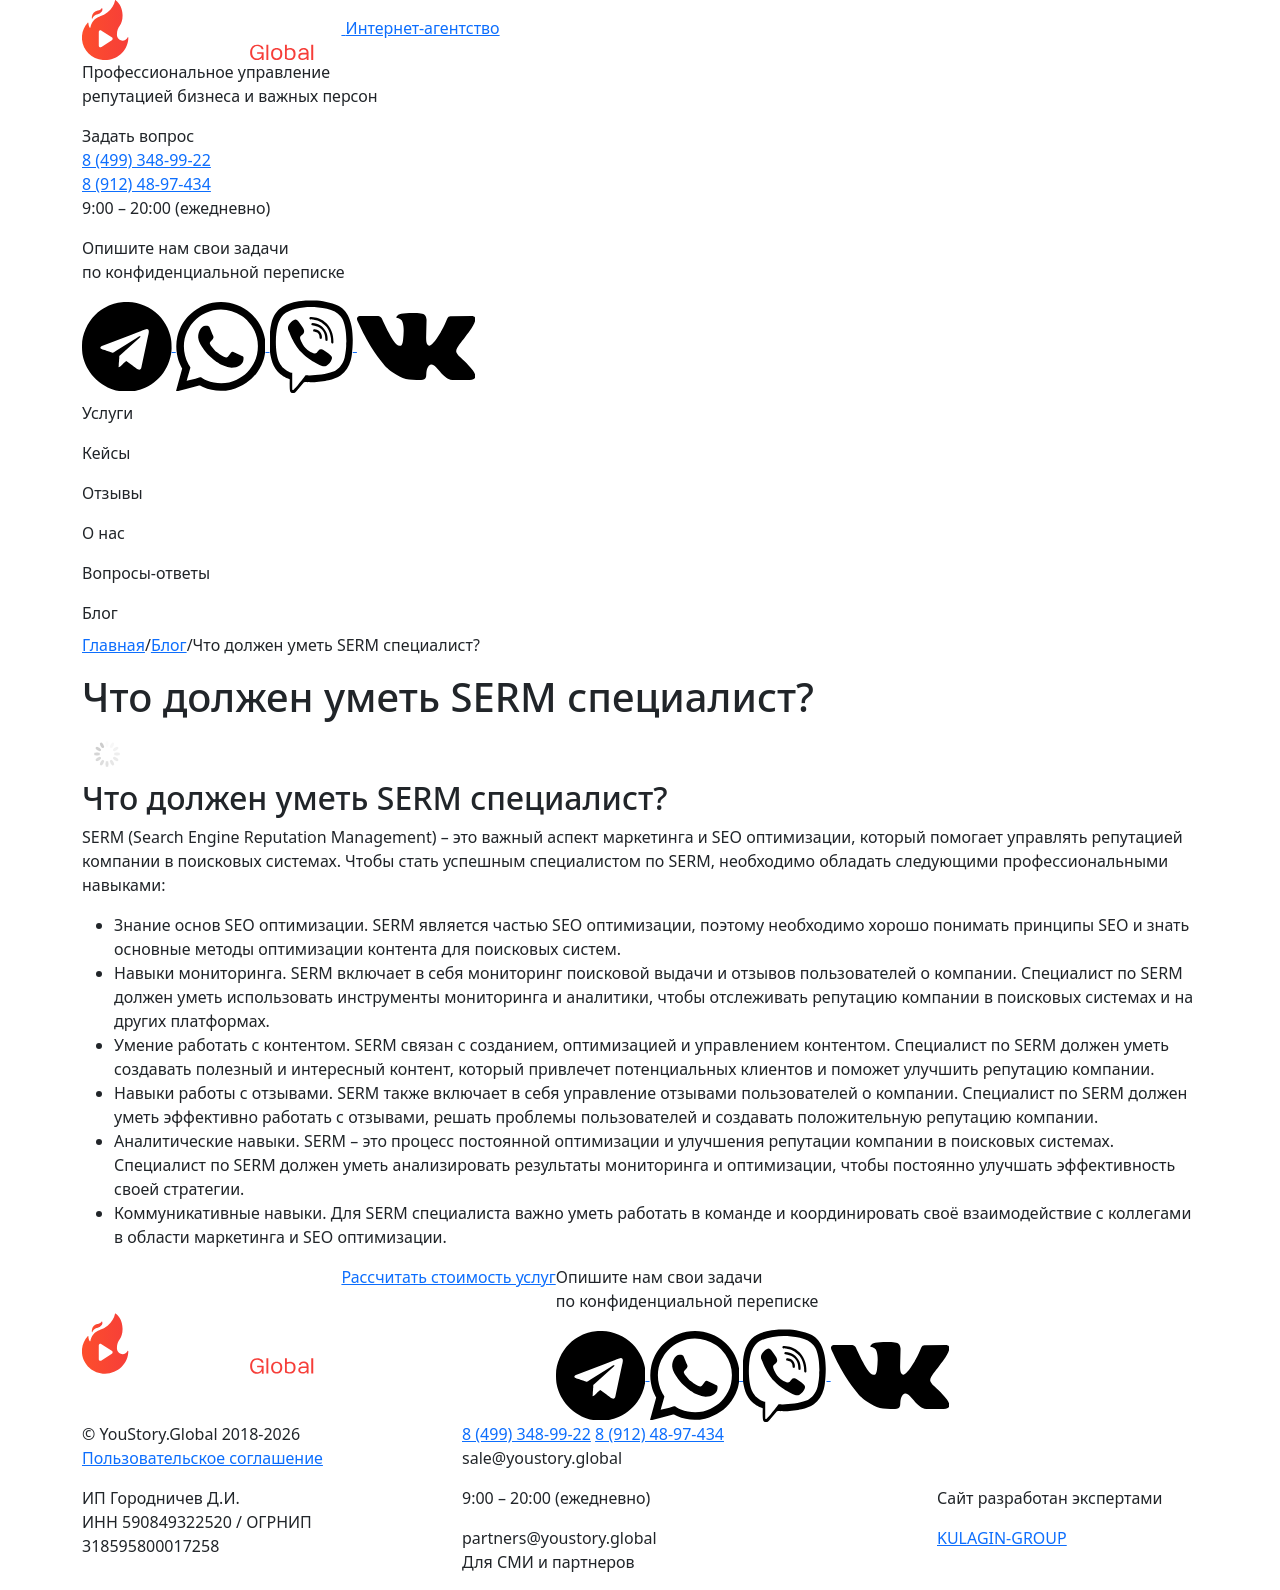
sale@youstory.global (542, 1458)
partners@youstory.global (559, 1538)
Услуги (107, 413)
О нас (103, 533)
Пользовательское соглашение (202, 1458)
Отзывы (112, 493)
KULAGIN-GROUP (1002, 1538)
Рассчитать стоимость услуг (448, 1277)
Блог (100, 613)
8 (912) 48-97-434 (146, 184)
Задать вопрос (138, 136)
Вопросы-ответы (146, 573)
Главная (113, 645)
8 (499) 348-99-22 (146, 160)
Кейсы (106, 453)
